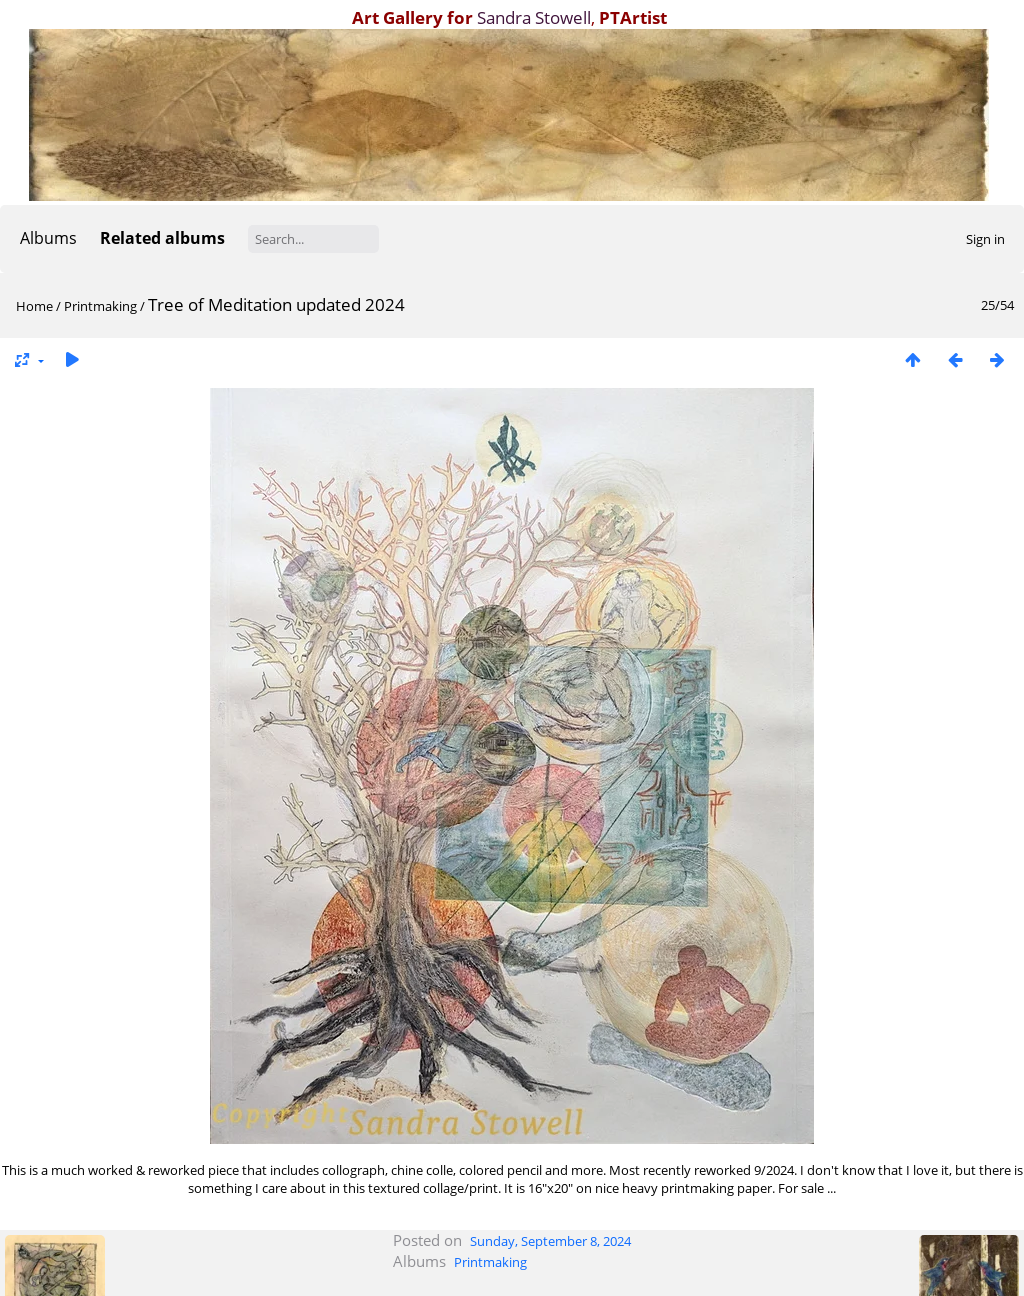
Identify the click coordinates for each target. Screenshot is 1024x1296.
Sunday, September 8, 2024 (550, 1241)
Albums (48, 238)
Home (34, 306)
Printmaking (100, 306)
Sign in (985, 239)
